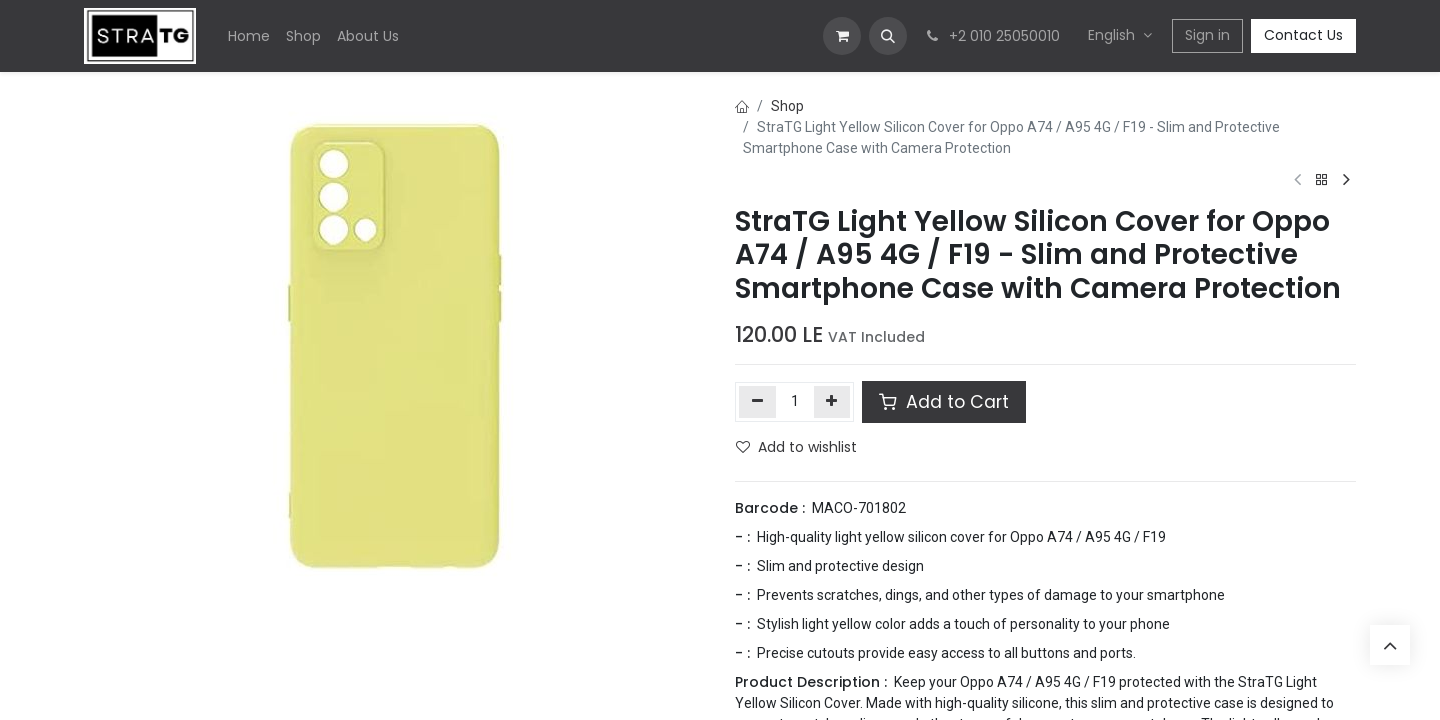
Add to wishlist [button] (796, 447)
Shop (787, 106)
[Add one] (832, 402)
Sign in (1207, 35)
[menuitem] (249, 36)
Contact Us (1303, 35)
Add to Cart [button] (944, 402)
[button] (888, 36)
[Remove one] (757, 402)
